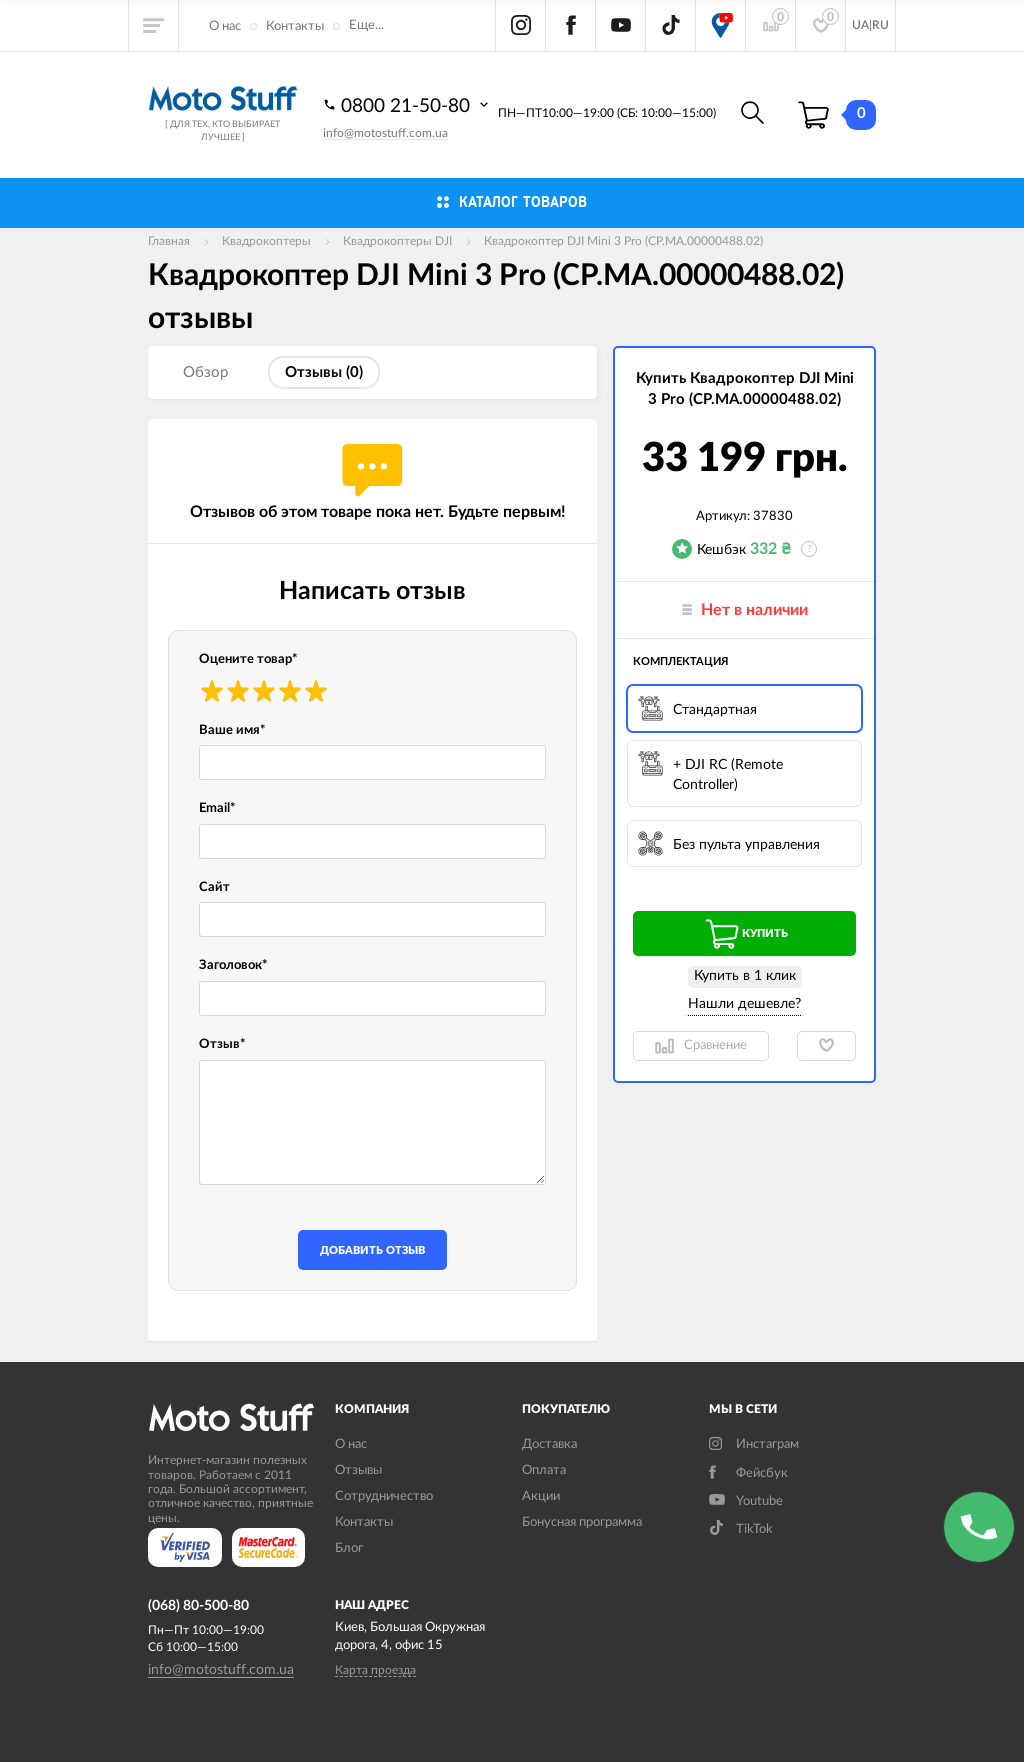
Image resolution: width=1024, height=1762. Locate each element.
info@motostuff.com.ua (385, 133)
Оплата (544, 1470)
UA (860, 25)
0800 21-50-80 (408, 105)
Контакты (295, 26)
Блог (349, 1548)
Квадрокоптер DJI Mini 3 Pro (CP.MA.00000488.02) (623, 241)
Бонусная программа (582, 1522)
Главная (169, 241)
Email (217, 808)
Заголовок (233, 965)
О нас (225, 26)
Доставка (549, 1444)
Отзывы (358, 1470)
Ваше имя (232, 730)
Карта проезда (375, 1670)
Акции (541, 1496)
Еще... (366, 25)
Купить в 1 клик (745, 976)
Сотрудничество (384, 1496)
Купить (745, 934)
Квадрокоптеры (266, 241)
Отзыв (222, 1044)
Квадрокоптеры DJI (397, 241)
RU (880, 25)
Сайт (214, 887)
